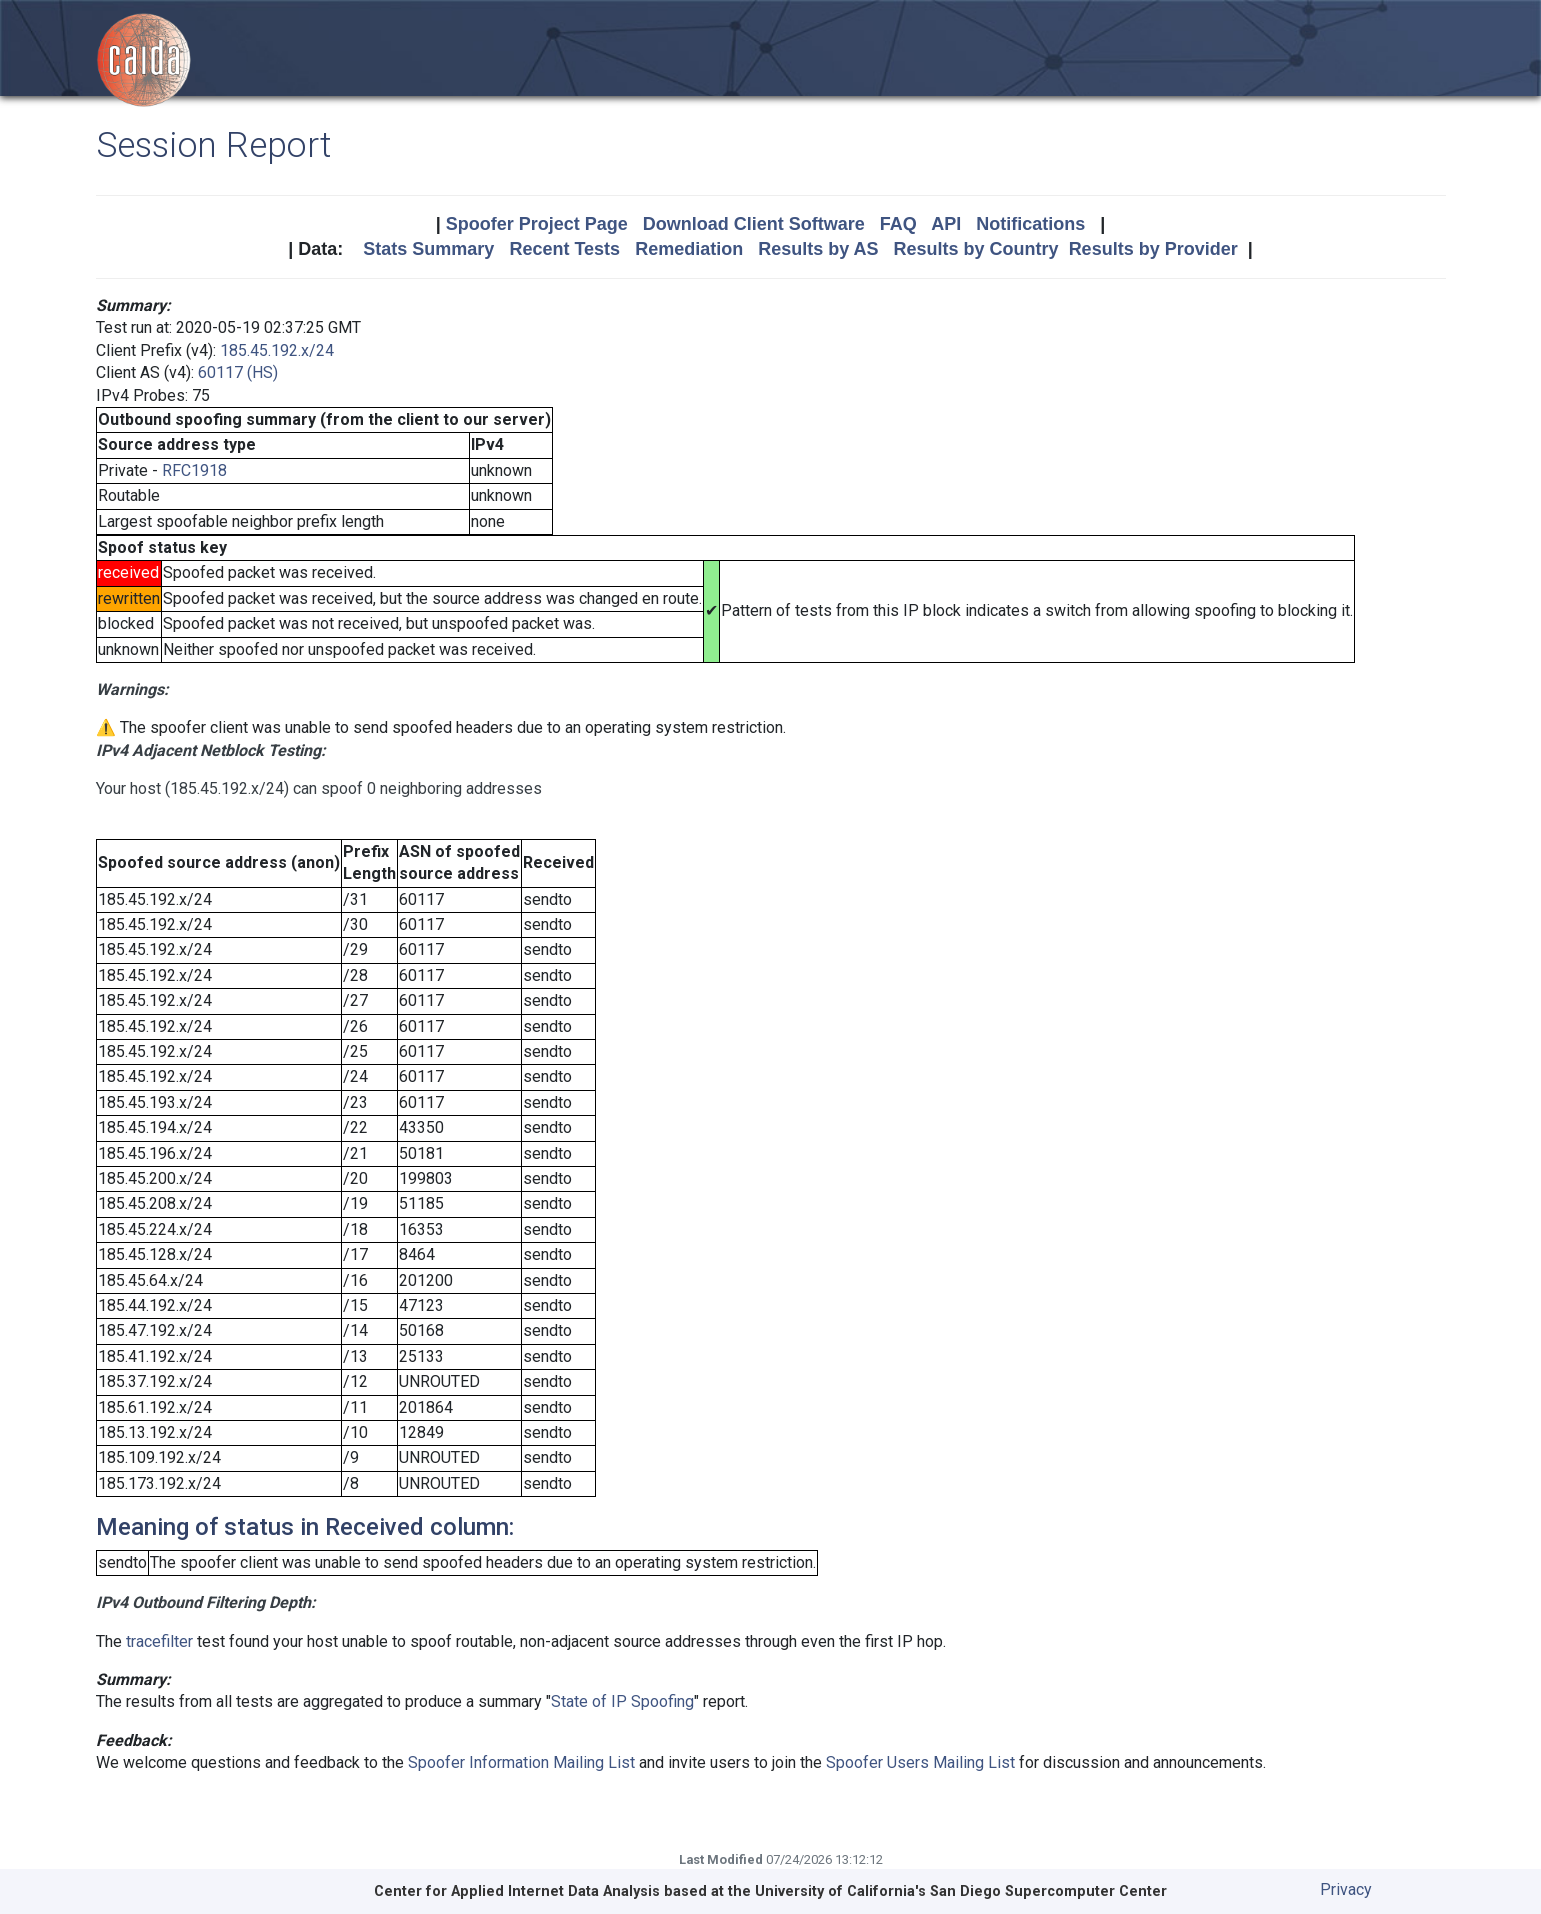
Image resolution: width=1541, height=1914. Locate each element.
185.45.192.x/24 (277, 350)
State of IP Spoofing (622, 1701)
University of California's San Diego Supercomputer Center (961, 1891)
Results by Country (976, 249)
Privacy (1346, 1889)
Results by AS (818, 249)
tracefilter (159, 1641)
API (946, 224)
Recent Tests (564, 249)
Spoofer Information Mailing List (521, 1762)
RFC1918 (194, 470)
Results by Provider (1153, 249)
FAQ (898, 224)
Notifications (1030, 224)
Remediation (689, 249)
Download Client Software (754, 224)
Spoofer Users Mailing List (920, 1762)
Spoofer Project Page (537, 224)
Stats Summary (428, 249)
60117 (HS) (238, 372)
